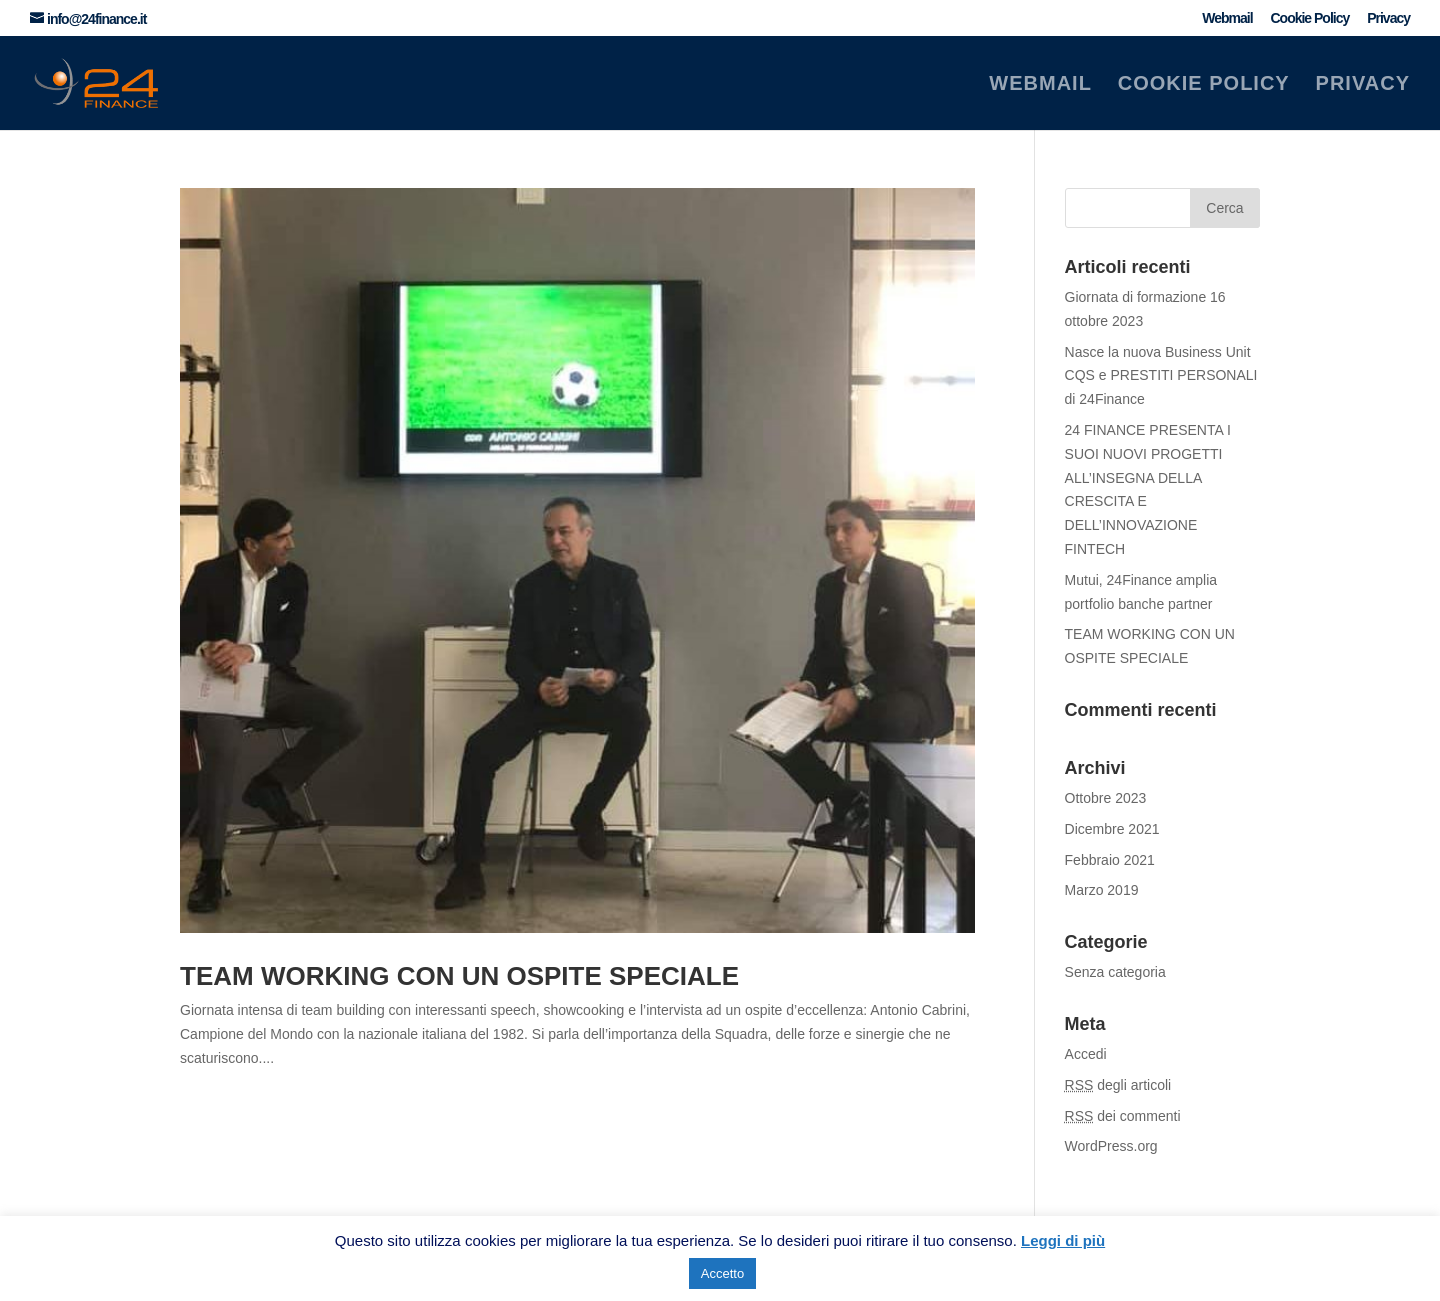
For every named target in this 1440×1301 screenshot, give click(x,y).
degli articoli (1118, 1085)
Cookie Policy (1309, 18)
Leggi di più (1063, 1240)
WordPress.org (1111, 1146)
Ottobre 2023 (1106, 798)
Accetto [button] (722, 1273)
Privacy (1388, 18)
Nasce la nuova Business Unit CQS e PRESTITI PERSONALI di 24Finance (1161, 376)
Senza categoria (1115, 972)
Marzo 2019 (1102, 890)
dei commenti (1123, 1116)
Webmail (1227, 18)
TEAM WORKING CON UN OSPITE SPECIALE (459, 976)
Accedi (1086, 1054)
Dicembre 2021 (1112, 829)
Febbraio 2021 (1110, 860)
